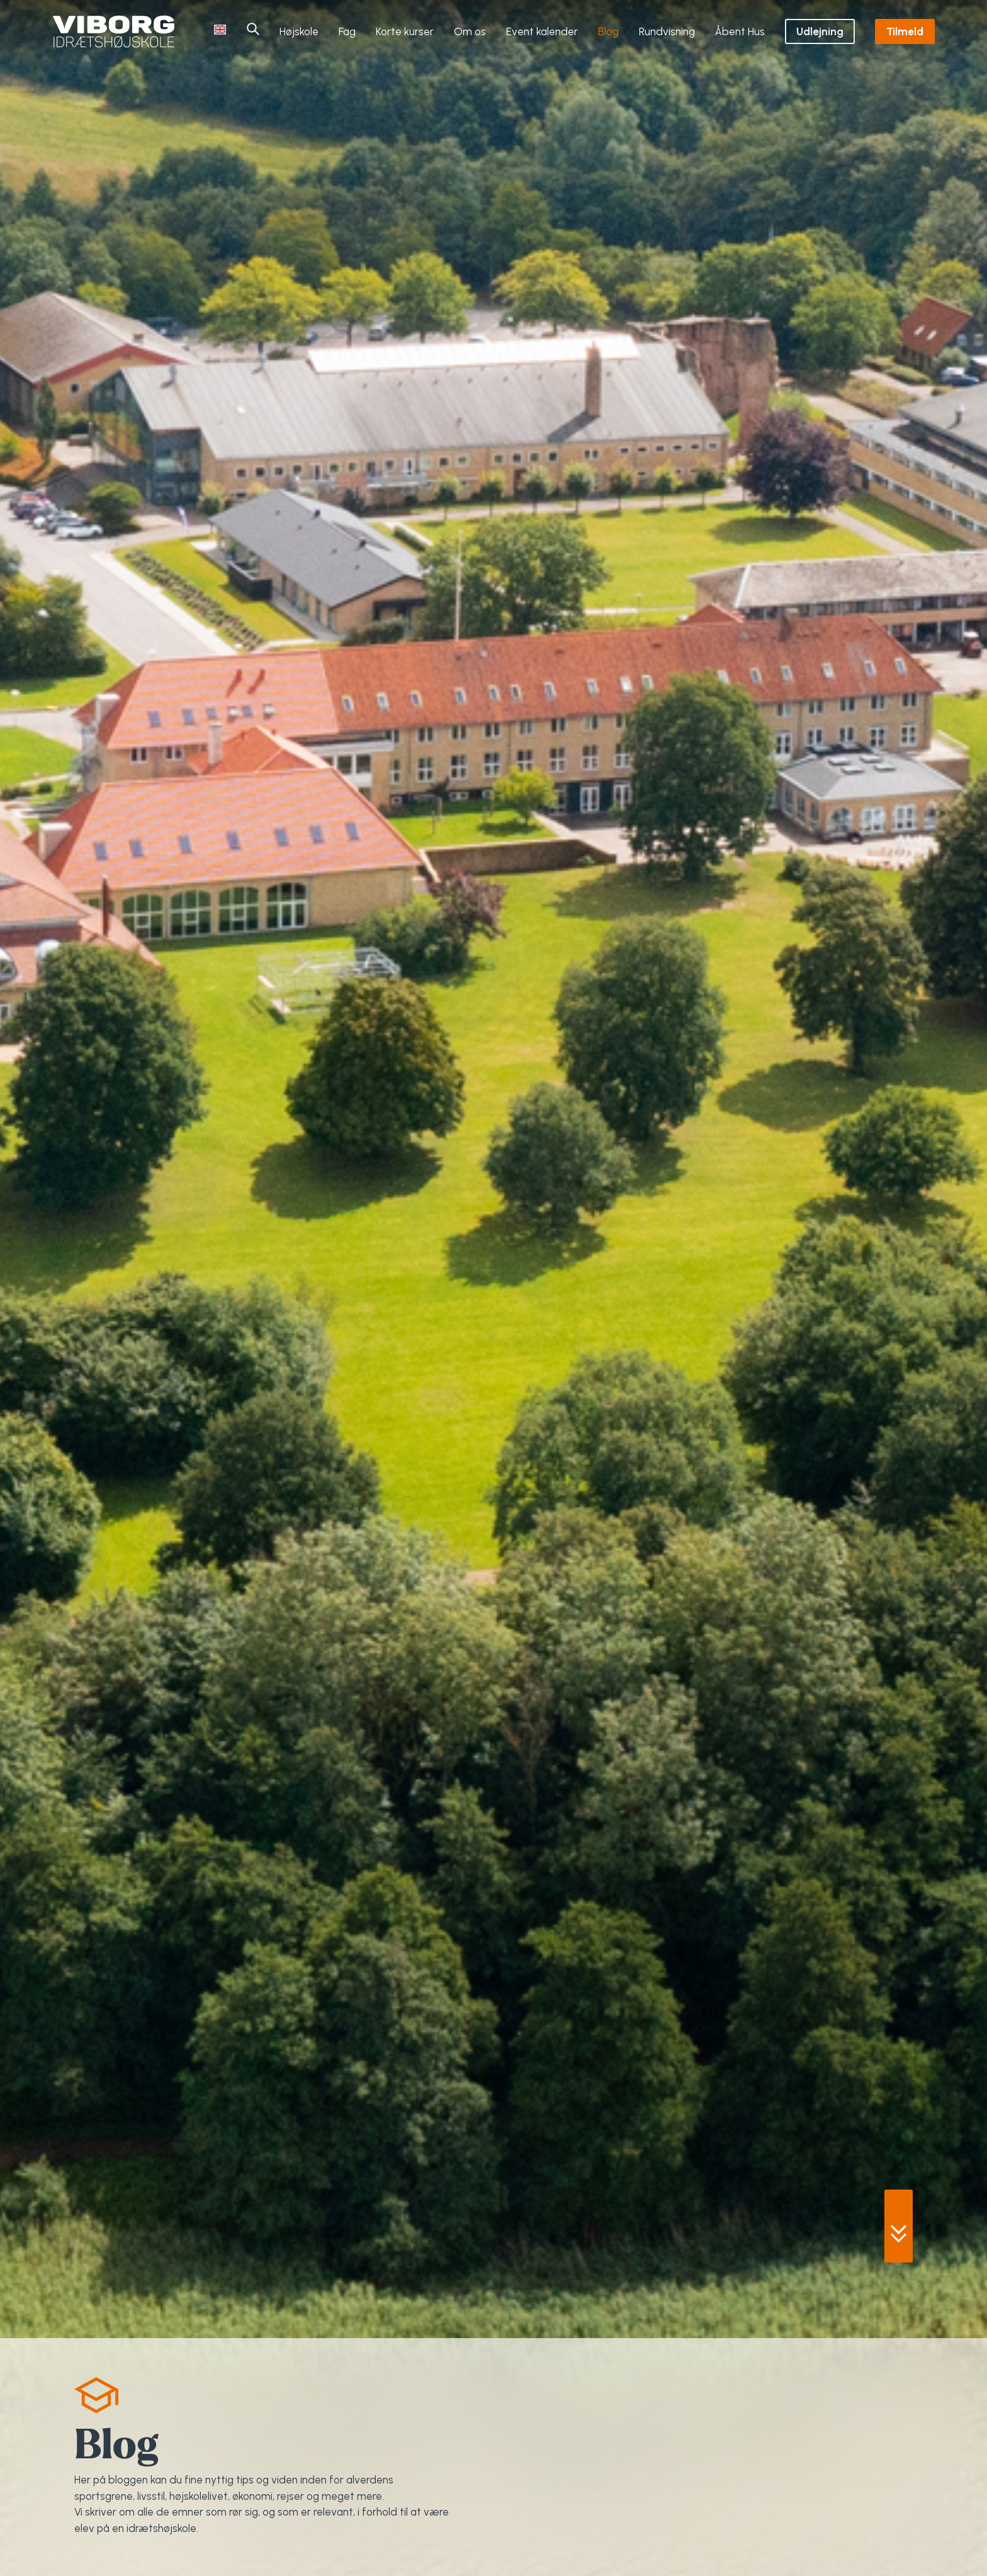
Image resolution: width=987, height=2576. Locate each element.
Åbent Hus (740, 31)
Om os (470, 31)
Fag (347, 31)
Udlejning (819, 31)
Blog (608, 31)
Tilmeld (904, 31)
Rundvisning (667, 31)
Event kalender (542, 31)
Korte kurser (405, 31)
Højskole (299, 31)
